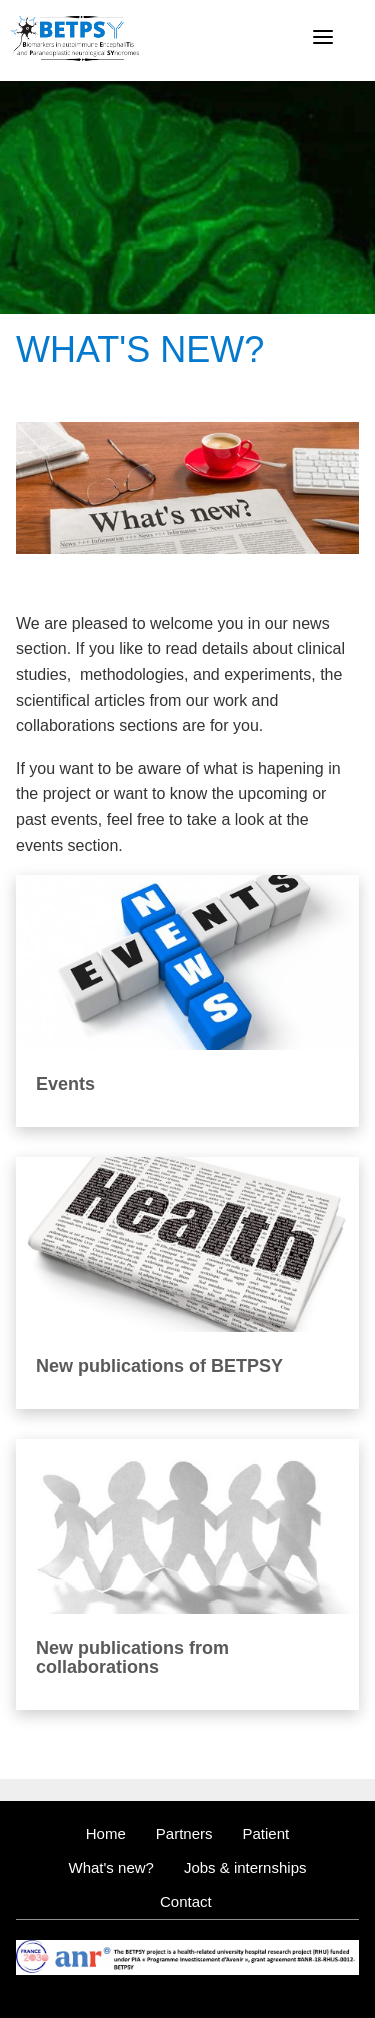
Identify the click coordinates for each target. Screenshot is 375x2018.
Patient (266, 1833)
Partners (184, 1833)
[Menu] (323, 37)
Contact (186, 1901)
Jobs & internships (245, 1867)
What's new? (111, 1867)
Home (106, 1833)
